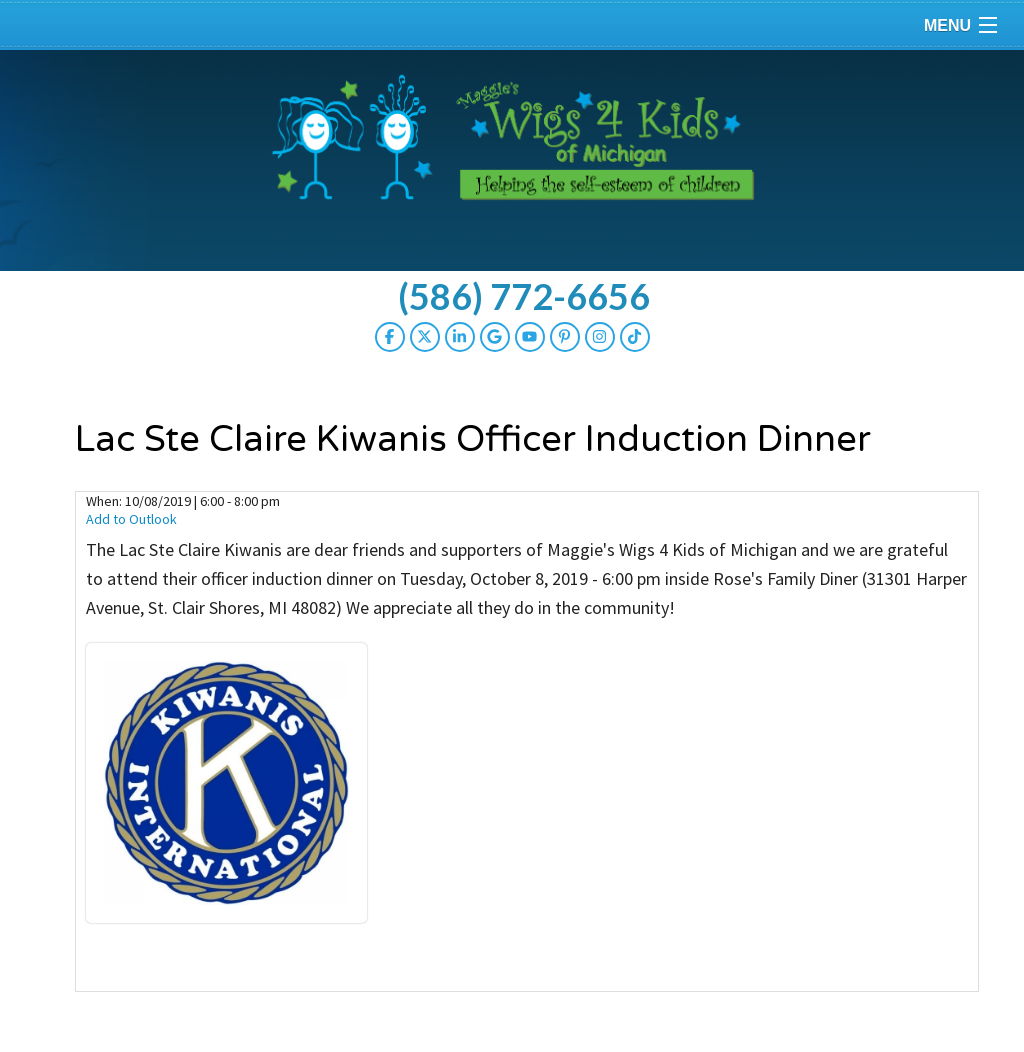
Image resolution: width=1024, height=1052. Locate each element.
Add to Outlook (131, 519)
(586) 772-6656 (524, 296)
